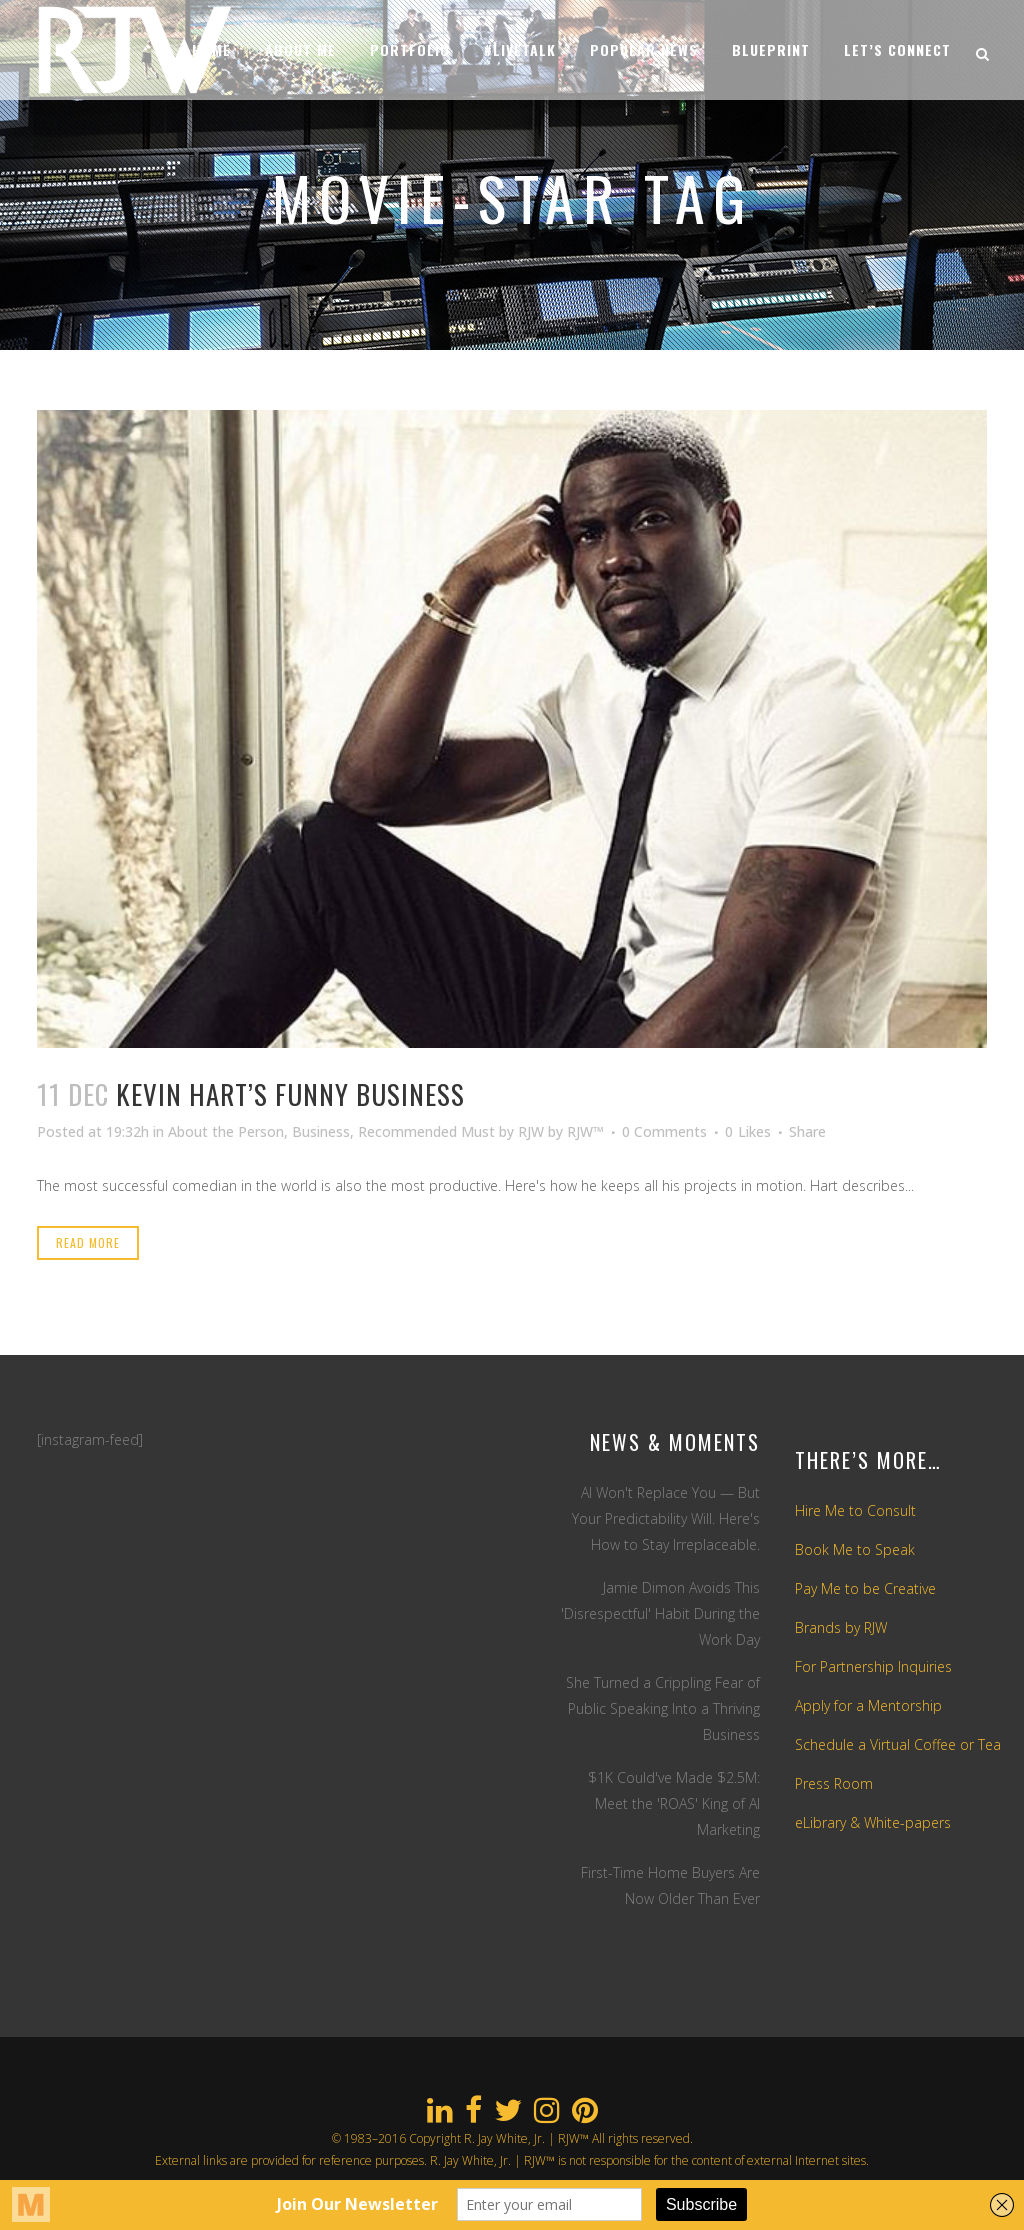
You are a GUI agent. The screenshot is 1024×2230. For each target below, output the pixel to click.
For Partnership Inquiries (873, 1666)
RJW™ (585, 1131)
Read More (88, 1242)
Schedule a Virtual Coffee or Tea (898, 1744)
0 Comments (664, 1131)
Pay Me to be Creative (865, 1588)
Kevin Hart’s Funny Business (290, 1094)
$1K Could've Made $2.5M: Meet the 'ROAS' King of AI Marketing (674, 1803)
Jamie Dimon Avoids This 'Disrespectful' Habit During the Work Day (660, 1613)
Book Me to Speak (855, 1549)
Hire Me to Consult (855, 1510)
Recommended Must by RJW (451, 1131)
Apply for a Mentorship (868, 1705)
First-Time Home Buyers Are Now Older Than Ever (670, 1885)
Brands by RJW (841, 1627)
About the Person (226, 1131)
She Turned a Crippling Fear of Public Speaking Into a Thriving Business (663, 1708)
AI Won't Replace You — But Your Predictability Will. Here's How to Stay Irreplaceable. (666, 1518)
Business (321, 1131)
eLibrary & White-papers (873, 1822)
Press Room (834, 1783)
